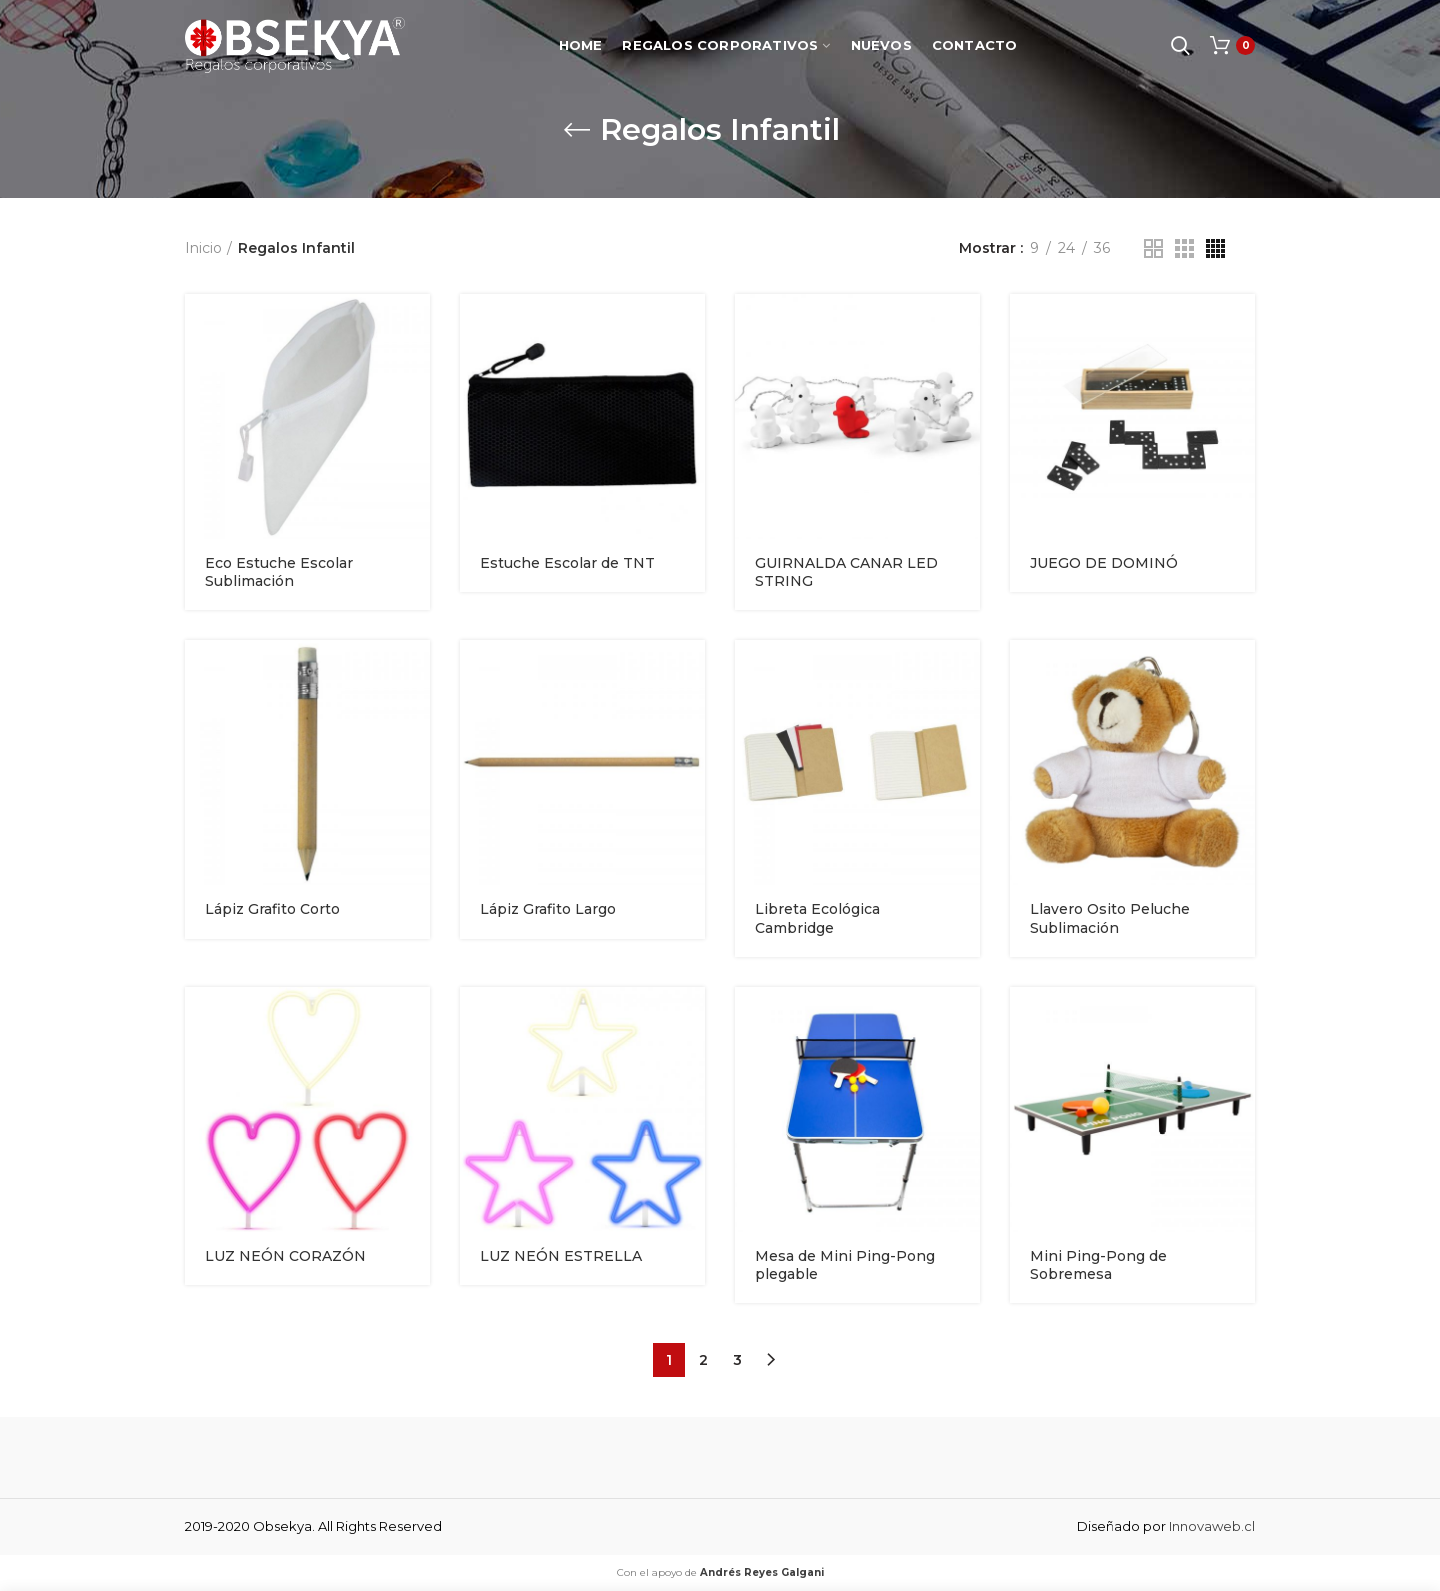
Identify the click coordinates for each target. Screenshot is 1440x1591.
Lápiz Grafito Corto (272, 909)
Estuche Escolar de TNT (567, 563)
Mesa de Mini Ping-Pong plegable (845, 1265)
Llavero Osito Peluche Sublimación (1110, 918)
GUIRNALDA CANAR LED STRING (846, 572)
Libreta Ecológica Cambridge (817, 918)
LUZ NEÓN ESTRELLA (561, 1256)
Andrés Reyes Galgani (762, 1572)
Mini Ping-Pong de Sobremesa (1098, 1265)
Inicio (203, 248)
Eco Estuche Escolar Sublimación (279, 572)
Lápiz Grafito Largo (548, 909)
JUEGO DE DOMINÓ (1104, 563)
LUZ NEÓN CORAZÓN (285, 1256)
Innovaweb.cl (1212, 1526)
